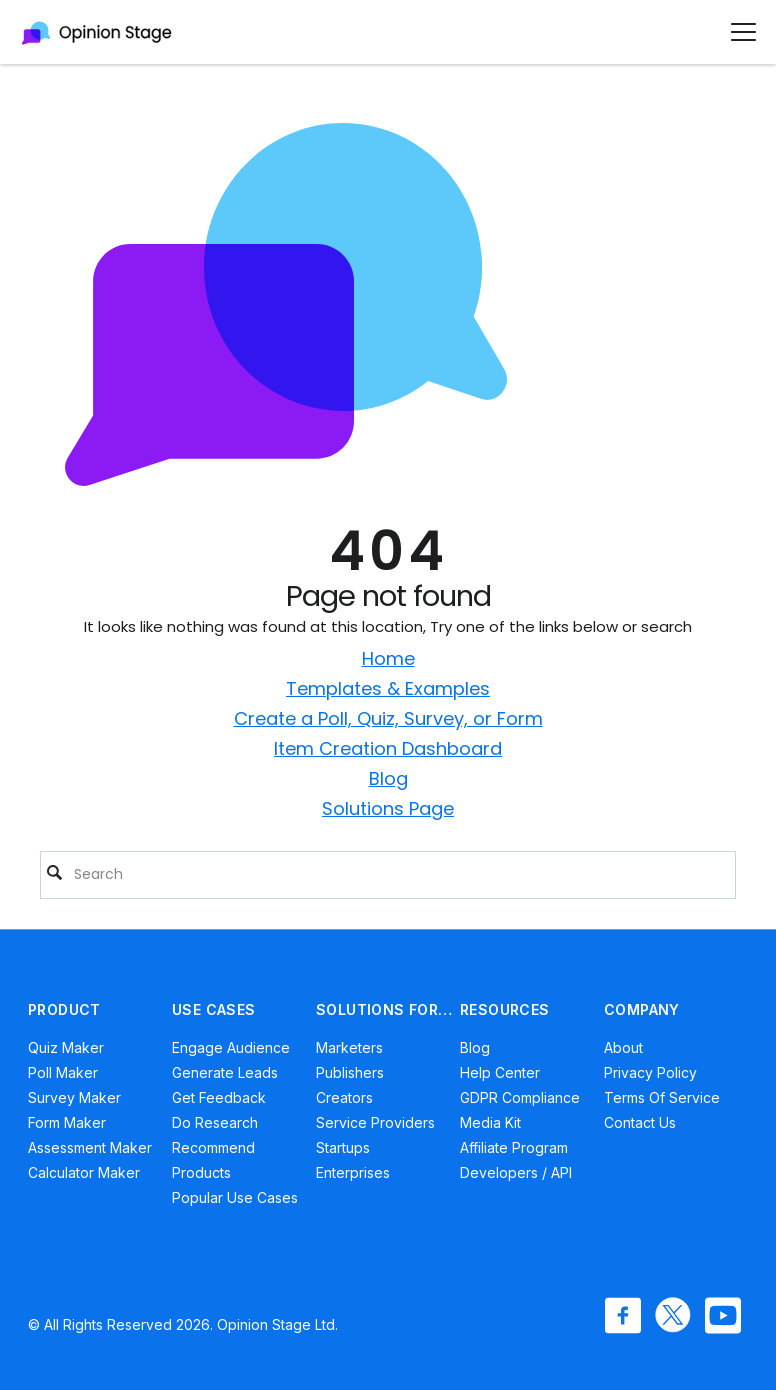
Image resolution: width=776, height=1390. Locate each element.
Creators (344, 1097)
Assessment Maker (90, 1147)
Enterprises (353, 1172)
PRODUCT (64, 1009)
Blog (388, 778)
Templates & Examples (388, 688)
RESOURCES (505, 1009)
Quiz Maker (66, 1047)
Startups (343, 1147)
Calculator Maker (84, 1172)
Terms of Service (662, 1097)
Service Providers (375, 1122)
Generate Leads (225, 1072)
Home (388, 658)
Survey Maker (74, 1097)
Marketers (349, 1047)
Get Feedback (219, 1097)
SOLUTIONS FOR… (384, 1009)
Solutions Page (388, 808)
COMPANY (642, 1009)
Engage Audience (231, 1047)
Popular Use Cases (235, 1197)
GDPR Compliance (520, 1097)
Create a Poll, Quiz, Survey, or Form (388, 718)
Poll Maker (63, 1072)
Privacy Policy (650, 1072)
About (623, 1047)
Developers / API (516, 1172)
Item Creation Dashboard (388, 748)
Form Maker (67, 1122)
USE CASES (214, 1009)
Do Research (215, 1122)
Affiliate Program (514, 1147)
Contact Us (640, 1122)
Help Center (500, 1072)
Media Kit (490, 1122)
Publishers (350, 1072)
